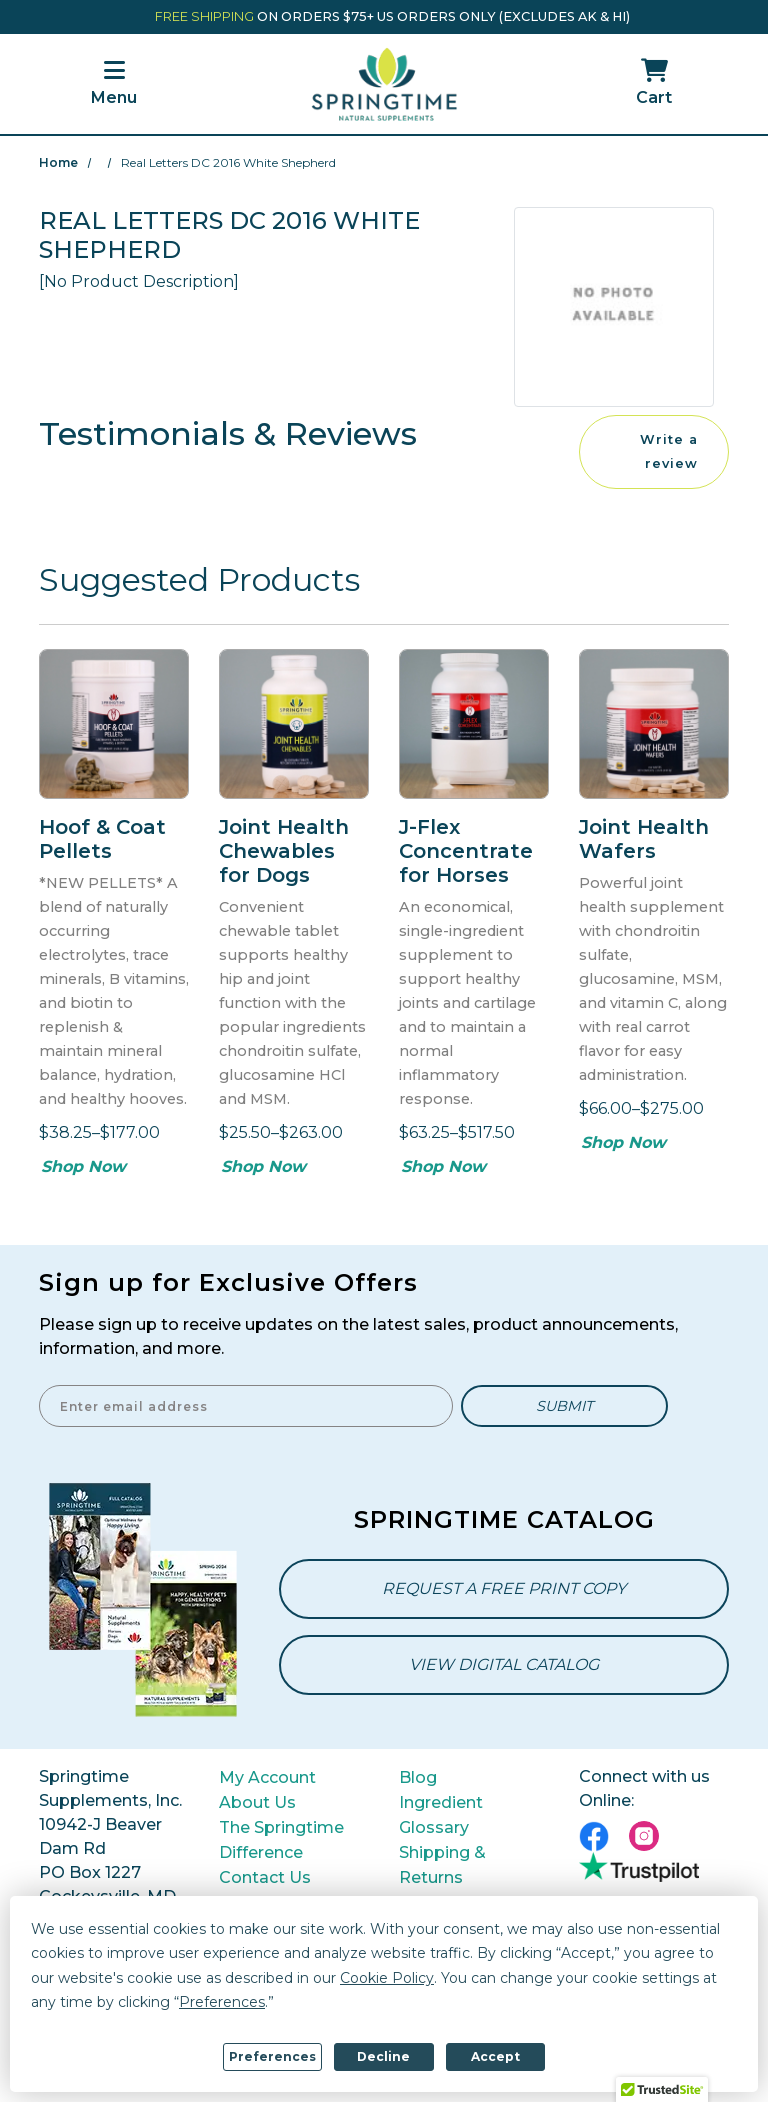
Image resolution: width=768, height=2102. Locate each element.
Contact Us (265, 1877)
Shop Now (83, 1166)
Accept (495, 2056)
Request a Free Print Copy (504, 1588)
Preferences (272, 2056)
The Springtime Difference (281, 1840)
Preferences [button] (222, 2002)
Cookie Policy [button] (387, 1978)
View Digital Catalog (504, 1664)
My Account (267, 1777)
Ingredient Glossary (441, 1815)
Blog (418, 1777)
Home (58, 162)
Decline (383, 2056)
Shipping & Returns (442, 1865)
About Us (257, 1802)
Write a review (669, 451)
